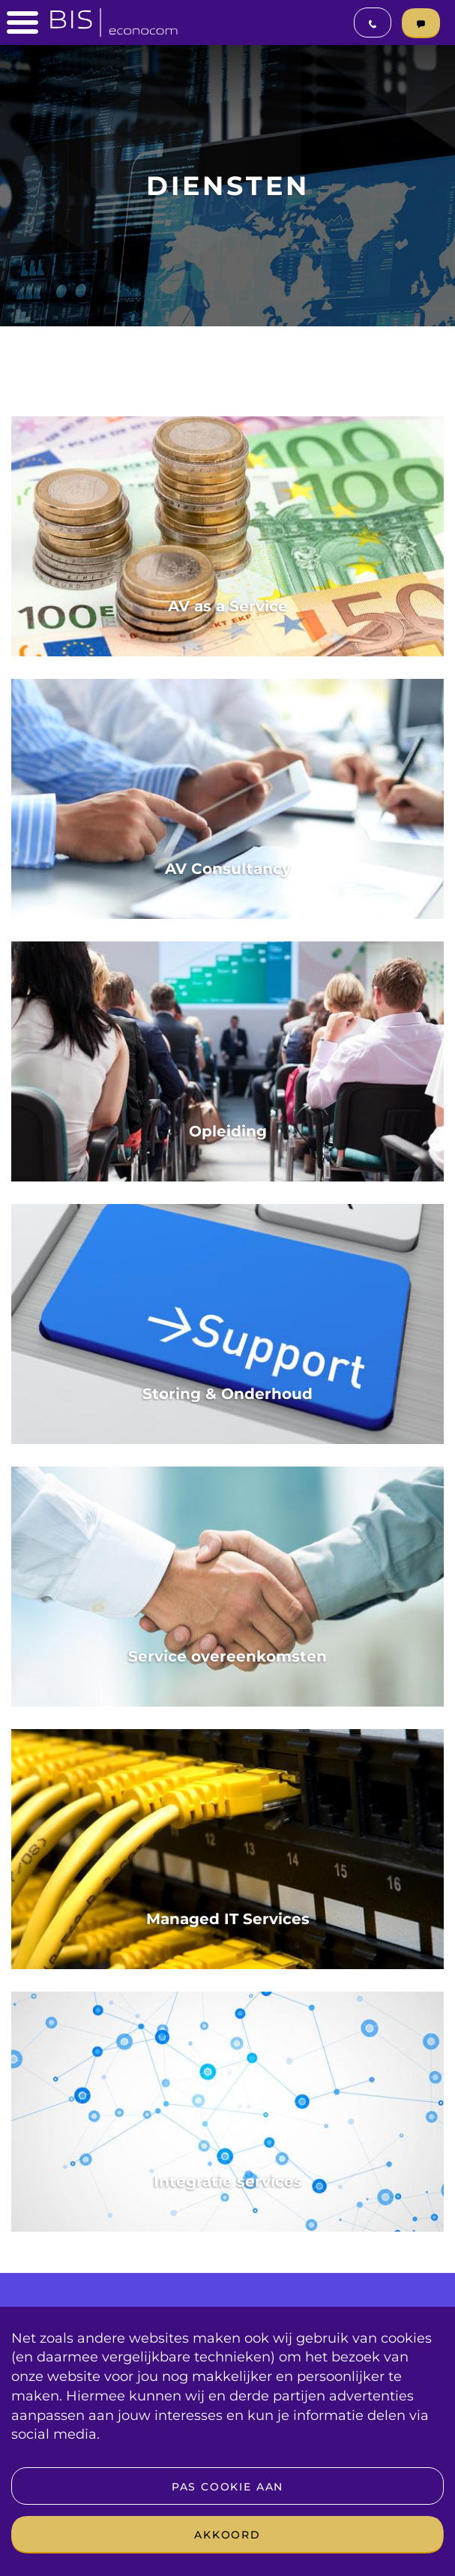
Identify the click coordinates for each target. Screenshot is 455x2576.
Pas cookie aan (227, 2486)
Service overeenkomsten (227, 1656)
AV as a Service (228, 606)
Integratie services (228, 2181)
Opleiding (228, 1131)
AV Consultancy (228, 869)
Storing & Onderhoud (227, 1394)
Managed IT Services (228, 1919)
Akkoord (227, 2534)
